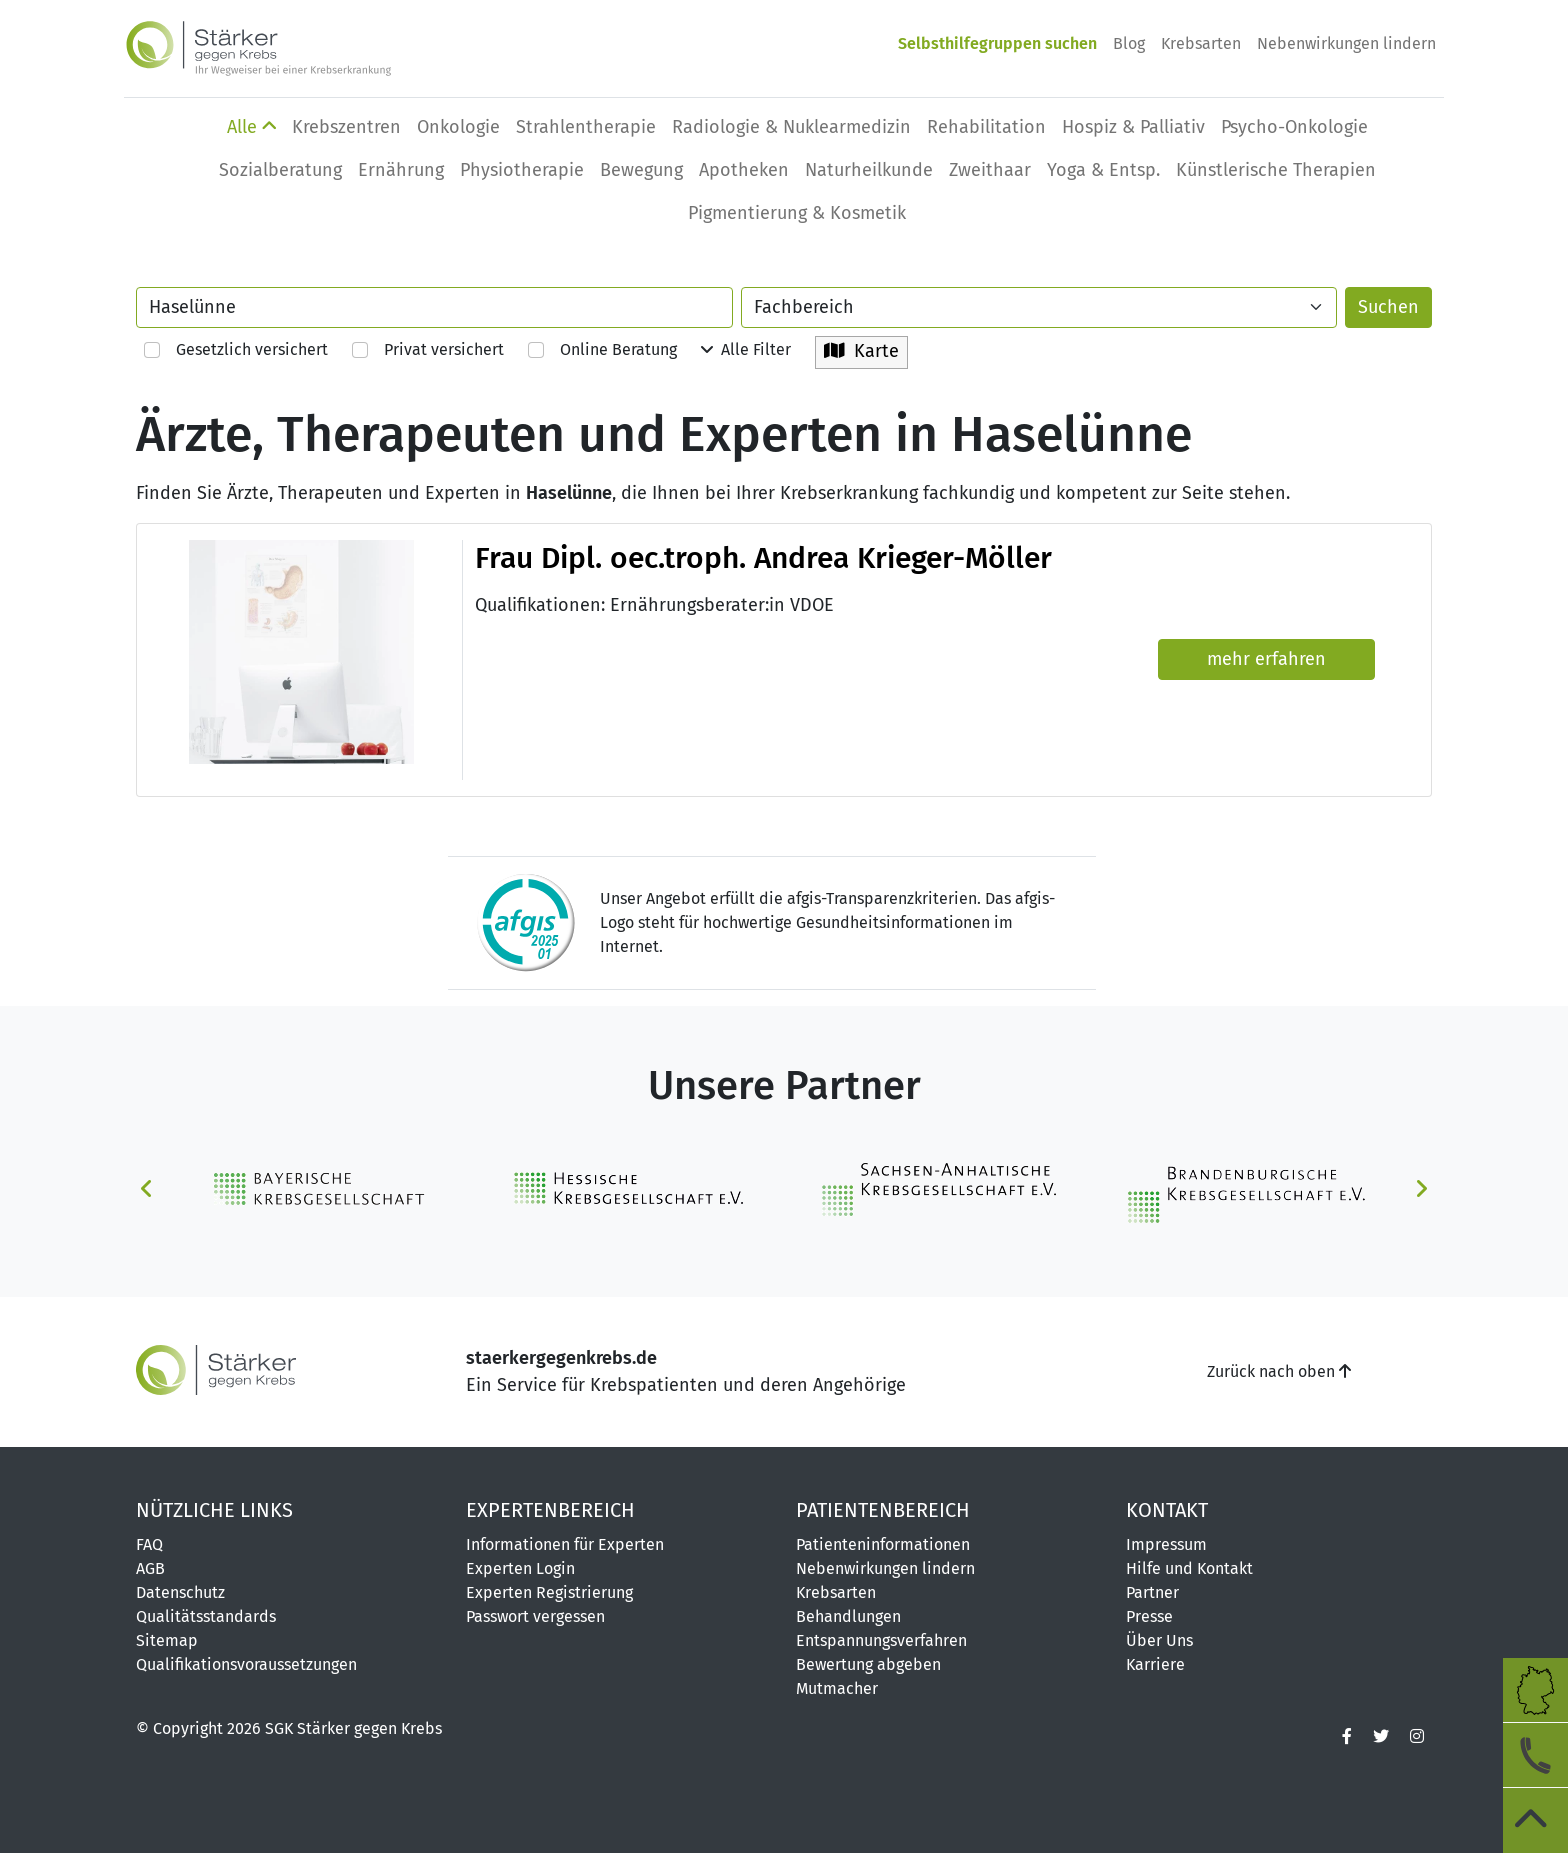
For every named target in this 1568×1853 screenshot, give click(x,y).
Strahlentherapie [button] (586, 127)
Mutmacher (837, 1688)
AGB (150, 1568)
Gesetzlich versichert (236, 349)
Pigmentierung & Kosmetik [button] (797, 213)
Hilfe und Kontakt (1189, 1568)
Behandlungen (848, 1616)
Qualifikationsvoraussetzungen (246, 1664)
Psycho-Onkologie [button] (1294, 127)
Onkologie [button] (458, 127)
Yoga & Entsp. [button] (1103, 170)
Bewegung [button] (641, 170)
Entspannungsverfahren (881, 1640)
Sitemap (167, 1640)
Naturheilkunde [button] (869, 170)
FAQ (149, 1544)
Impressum (1166, 1544)
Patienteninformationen (883, 1544)
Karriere (1155, 1664)
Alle (251, 127)
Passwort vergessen (535, 1616)
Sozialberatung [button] (280, 170)
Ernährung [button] (401, 170)
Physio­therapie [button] (522, 170)
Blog (1129, 43)
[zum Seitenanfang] (1535, 1820)
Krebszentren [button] (346, 127)
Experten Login (520, 1568)
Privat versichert (428, 349)
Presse (1149, 1616)
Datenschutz (180, 1592)
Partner (1152, 1592)
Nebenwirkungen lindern (1346, 43)
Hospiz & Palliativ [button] (1133, 127)
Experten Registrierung (549, 1592)
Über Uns (1159, 1640)
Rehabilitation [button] (986, 127)
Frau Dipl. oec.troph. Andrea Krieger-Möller (763, 558)
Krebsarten (1201, 43)
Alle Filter (746, 349)
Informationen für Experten (565, 1544)
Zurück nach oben (1279, 1371)
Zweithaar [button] (990, 170)
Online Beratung (602, 349)
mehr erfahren (1266, 659)
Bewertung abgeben (868, 1664)
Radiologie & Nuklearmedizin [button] (791, 127)
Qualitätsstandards (206, 1616)
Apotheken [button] (744, 170)
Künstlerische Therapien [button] (1276, 170)
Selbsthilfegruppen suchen (997, 43)
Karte (861, 351)
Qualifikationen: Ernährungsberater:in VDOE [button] (654, 605)
